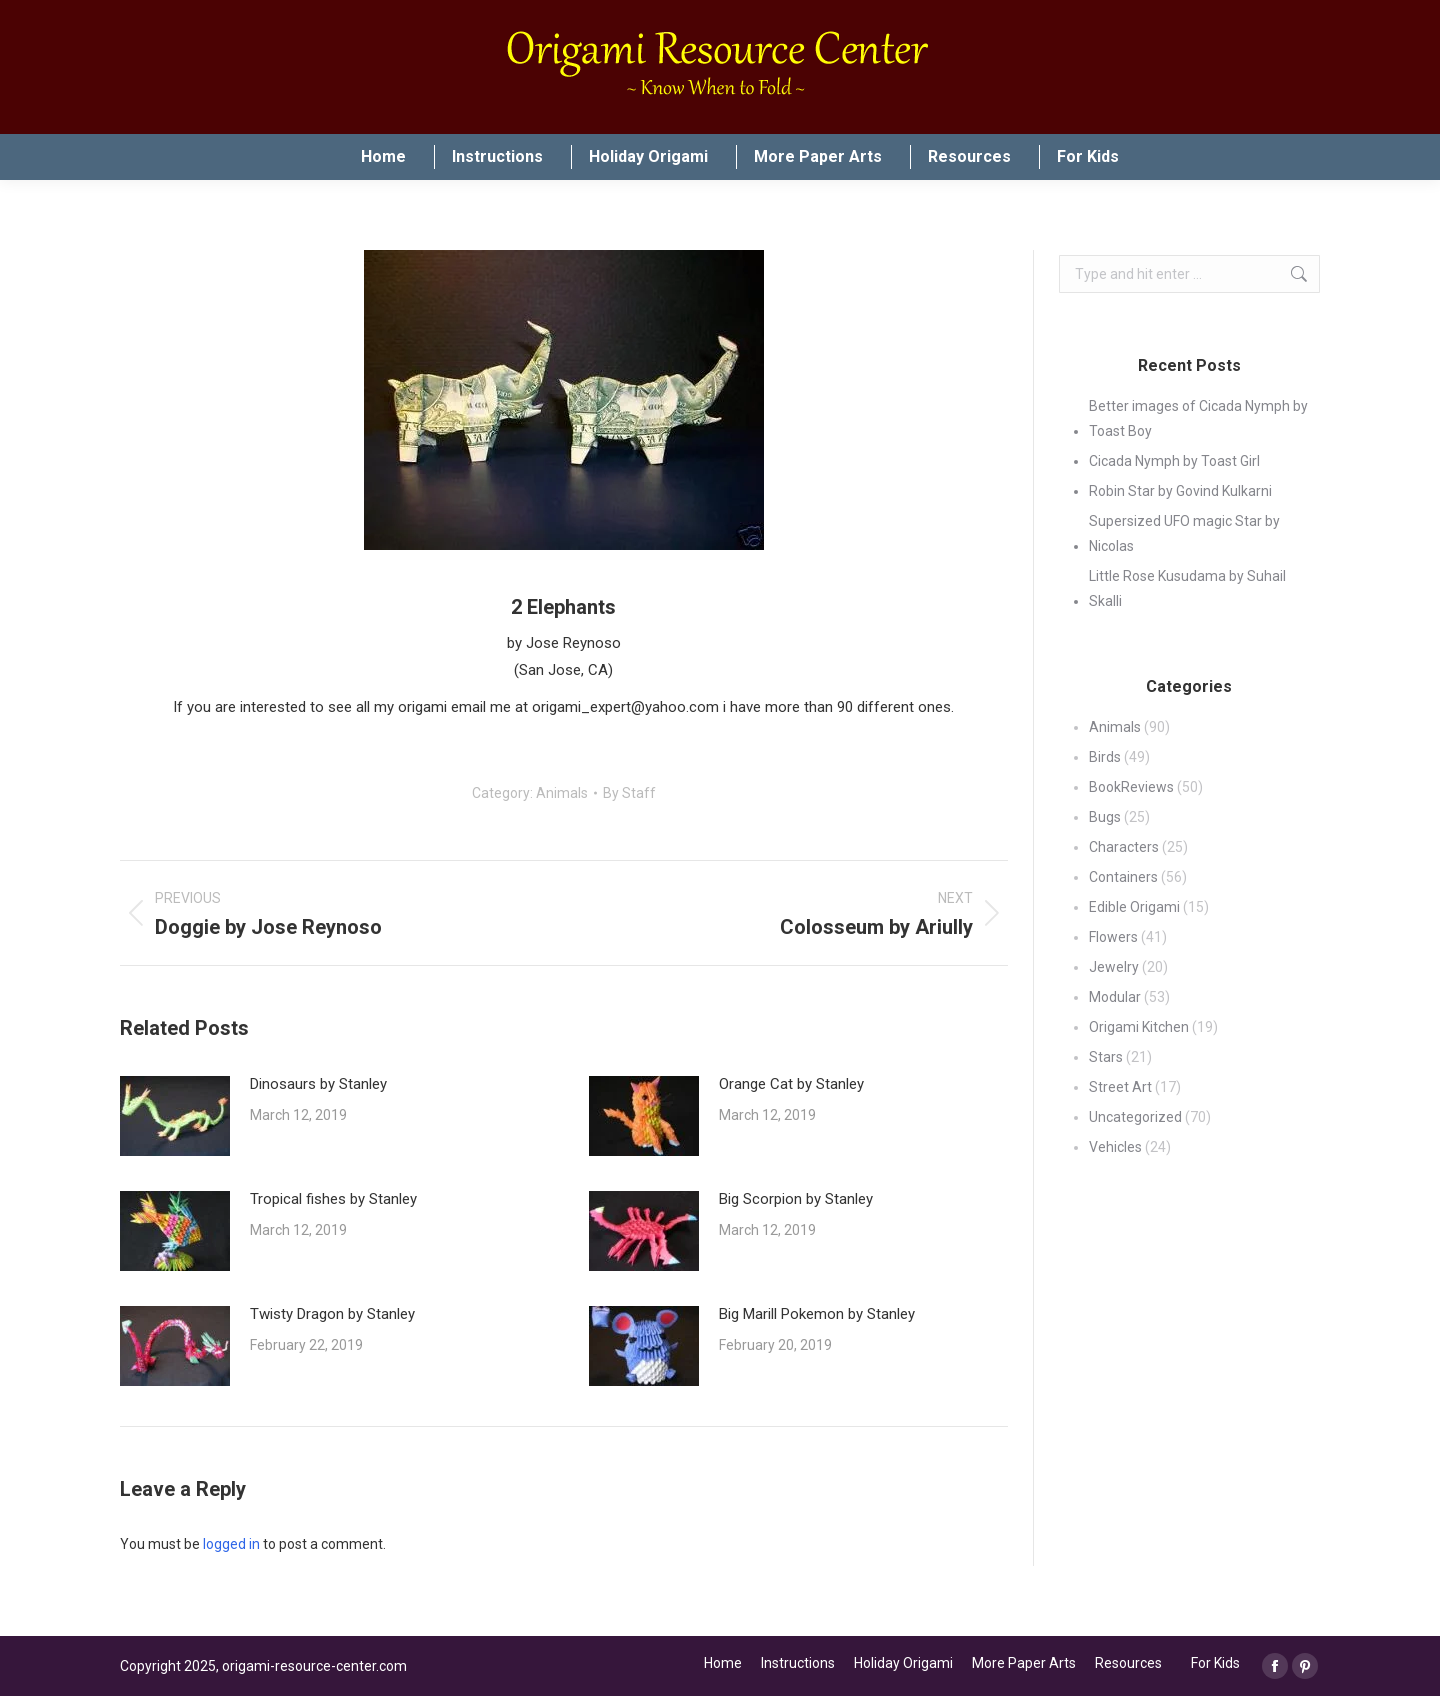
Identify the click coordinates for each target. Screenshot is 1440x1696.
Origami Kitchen (1139, 1027)
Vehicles (1115, 1147)
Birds (1105, 757)
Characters (1124, 847)
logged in (231, 1544)
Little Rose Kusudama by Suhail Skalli (1187, 588)
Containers (1123, 877)
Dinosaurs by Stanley (318, 1084)
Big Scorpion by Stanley (796, 1199)
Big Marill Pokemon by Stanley (817, 1314)
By (629, 793)
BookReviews (1131, 787)
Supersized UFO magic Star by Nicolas (1184, 533)
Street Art (1120, 1087)
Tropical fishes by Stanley (333, 1199)
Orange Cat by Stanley (791, 1084)
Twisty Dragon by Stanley (332, 1314)
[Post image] (175, 1116)
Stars (1106, 1057)
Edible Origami (1134, 907)
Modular (1115, 997)
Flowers (1113, 937)
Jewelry (1114, 967)
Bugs (1105, 817)
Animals (562, 793)
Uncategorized (1135, 1117)
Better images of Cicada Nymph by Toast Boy (1198, 418)
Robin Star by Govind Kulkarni (1180, 491)
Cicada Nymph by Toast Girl (1174, 461)
